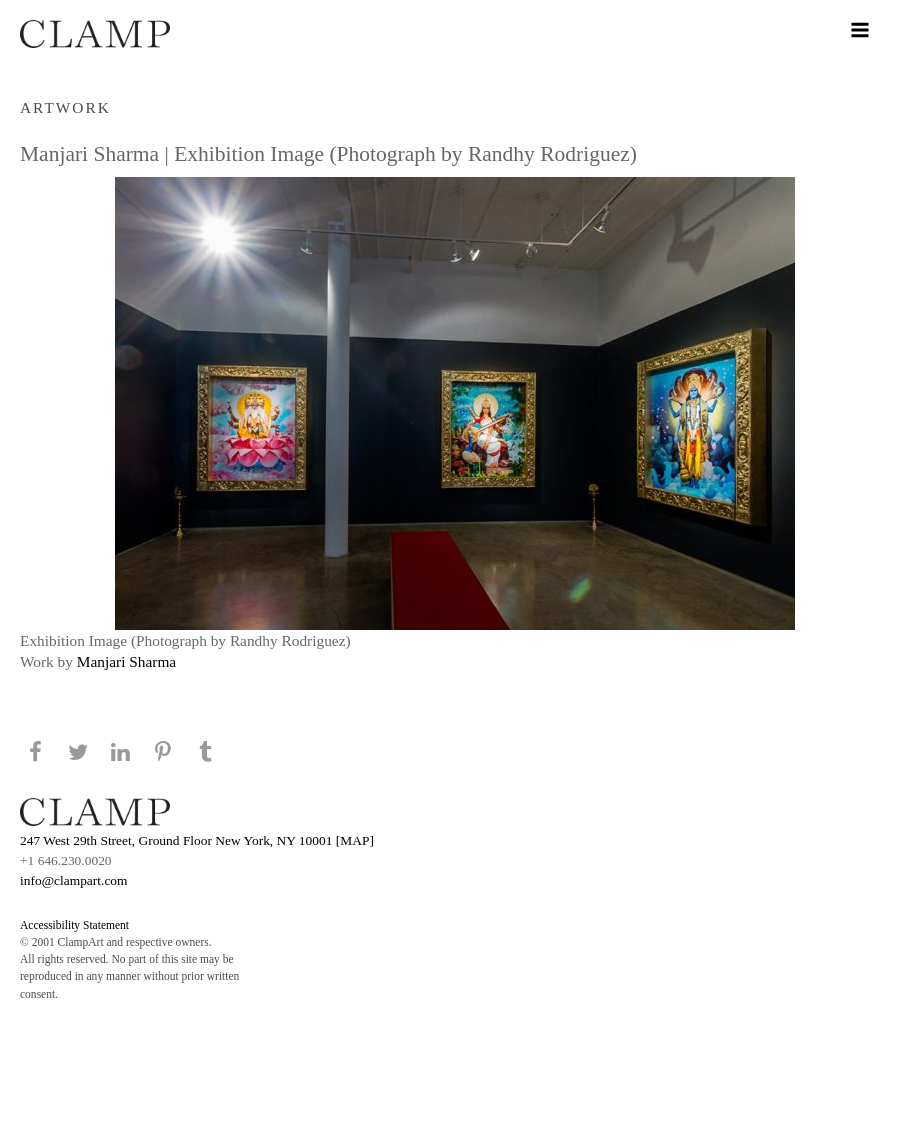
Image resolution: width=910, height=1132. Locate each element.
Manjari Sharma (126, 661)
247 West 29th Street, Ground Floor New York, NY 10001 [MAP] (197, 840)
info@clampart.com (74, 880)
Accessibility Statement (74, 925)
